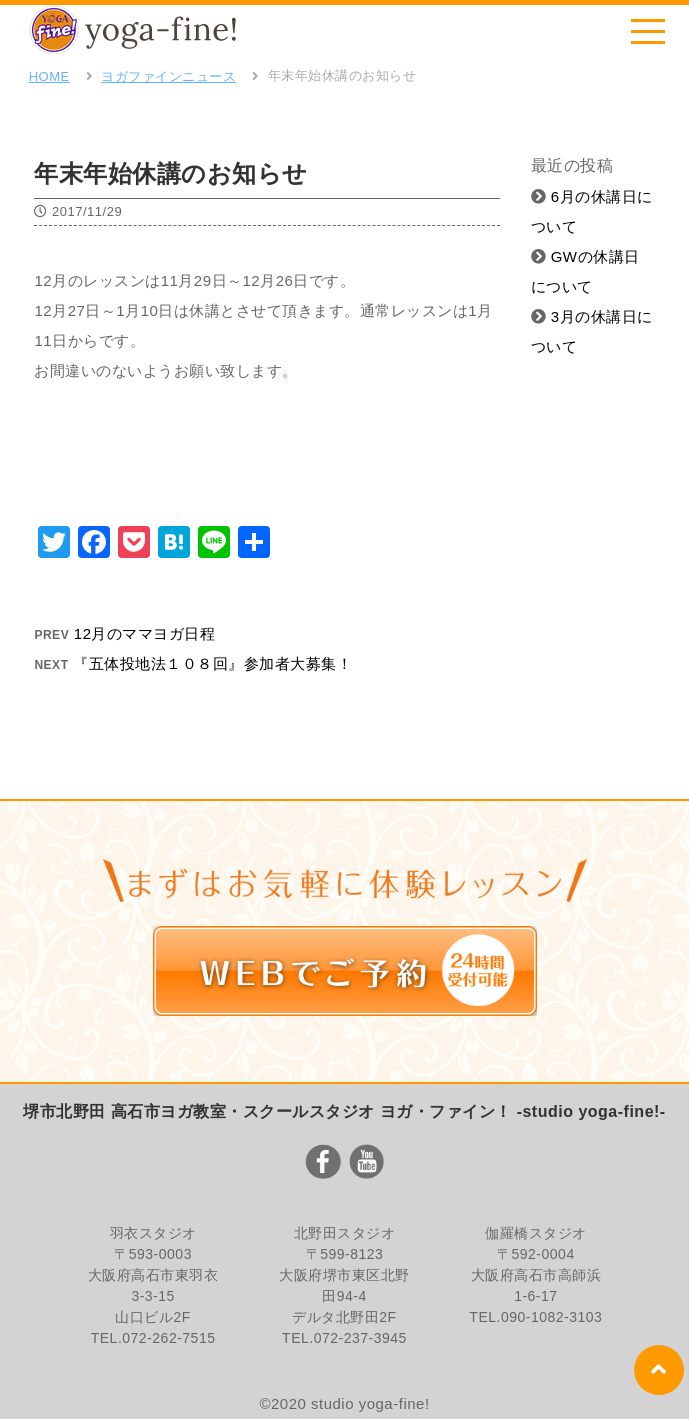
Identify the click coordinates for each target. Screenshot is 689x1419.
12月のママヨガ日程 (145, 633)
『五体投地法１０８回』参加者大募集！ (212, 663)
